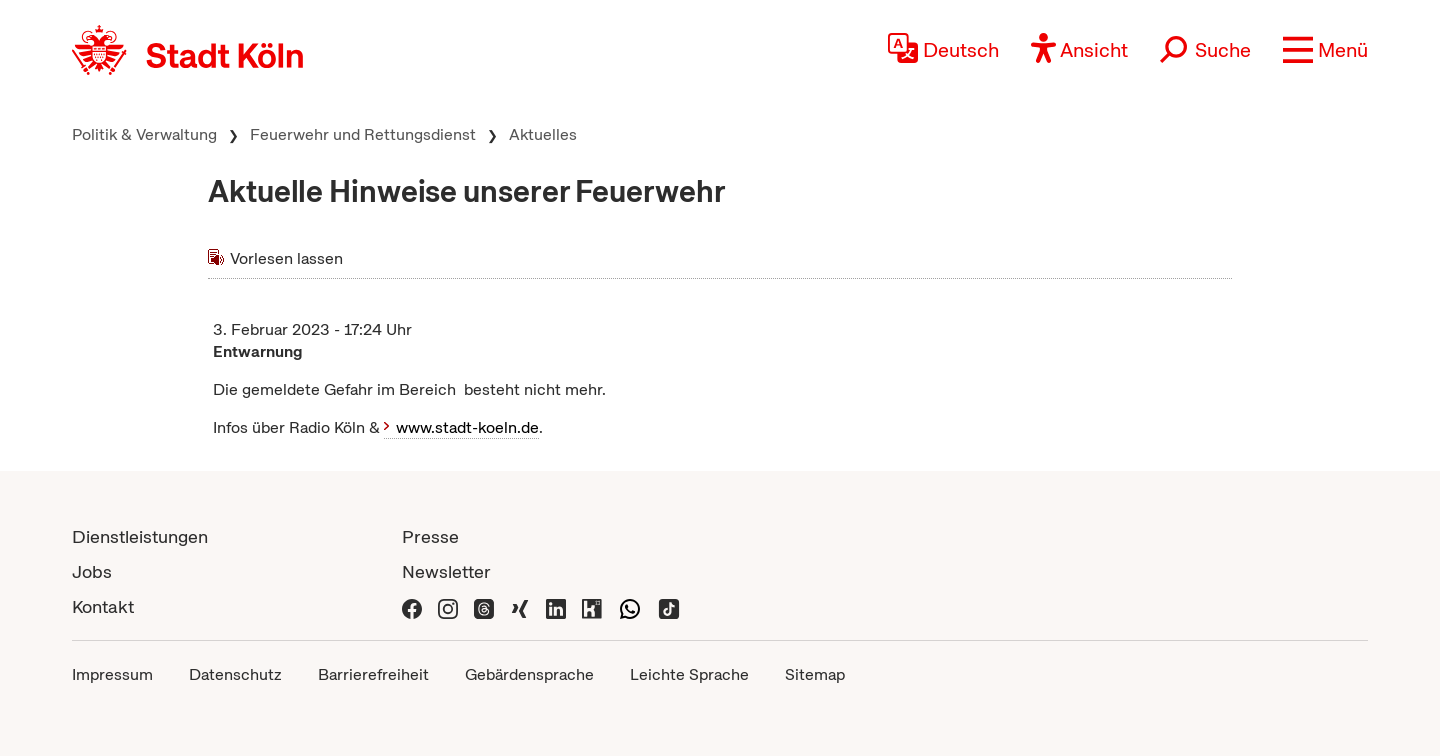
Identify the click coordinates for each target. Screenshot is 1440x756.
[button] (1325, 50)
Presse (430, 536)
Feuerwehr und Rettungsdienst (363, 134)
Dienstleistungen (140, 536)
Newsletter (446, 571)
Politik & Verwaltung (144, 134)
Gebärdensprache (529, 674)
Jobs (92, 571)
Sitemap (815, 674)
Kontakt (103, 606)
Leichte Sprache (689, 674)
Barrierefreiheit (373, 674)
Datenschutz (235, 674)
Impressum (112, 674)
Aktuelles (543, 134)
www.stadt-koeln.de (467, 427)
